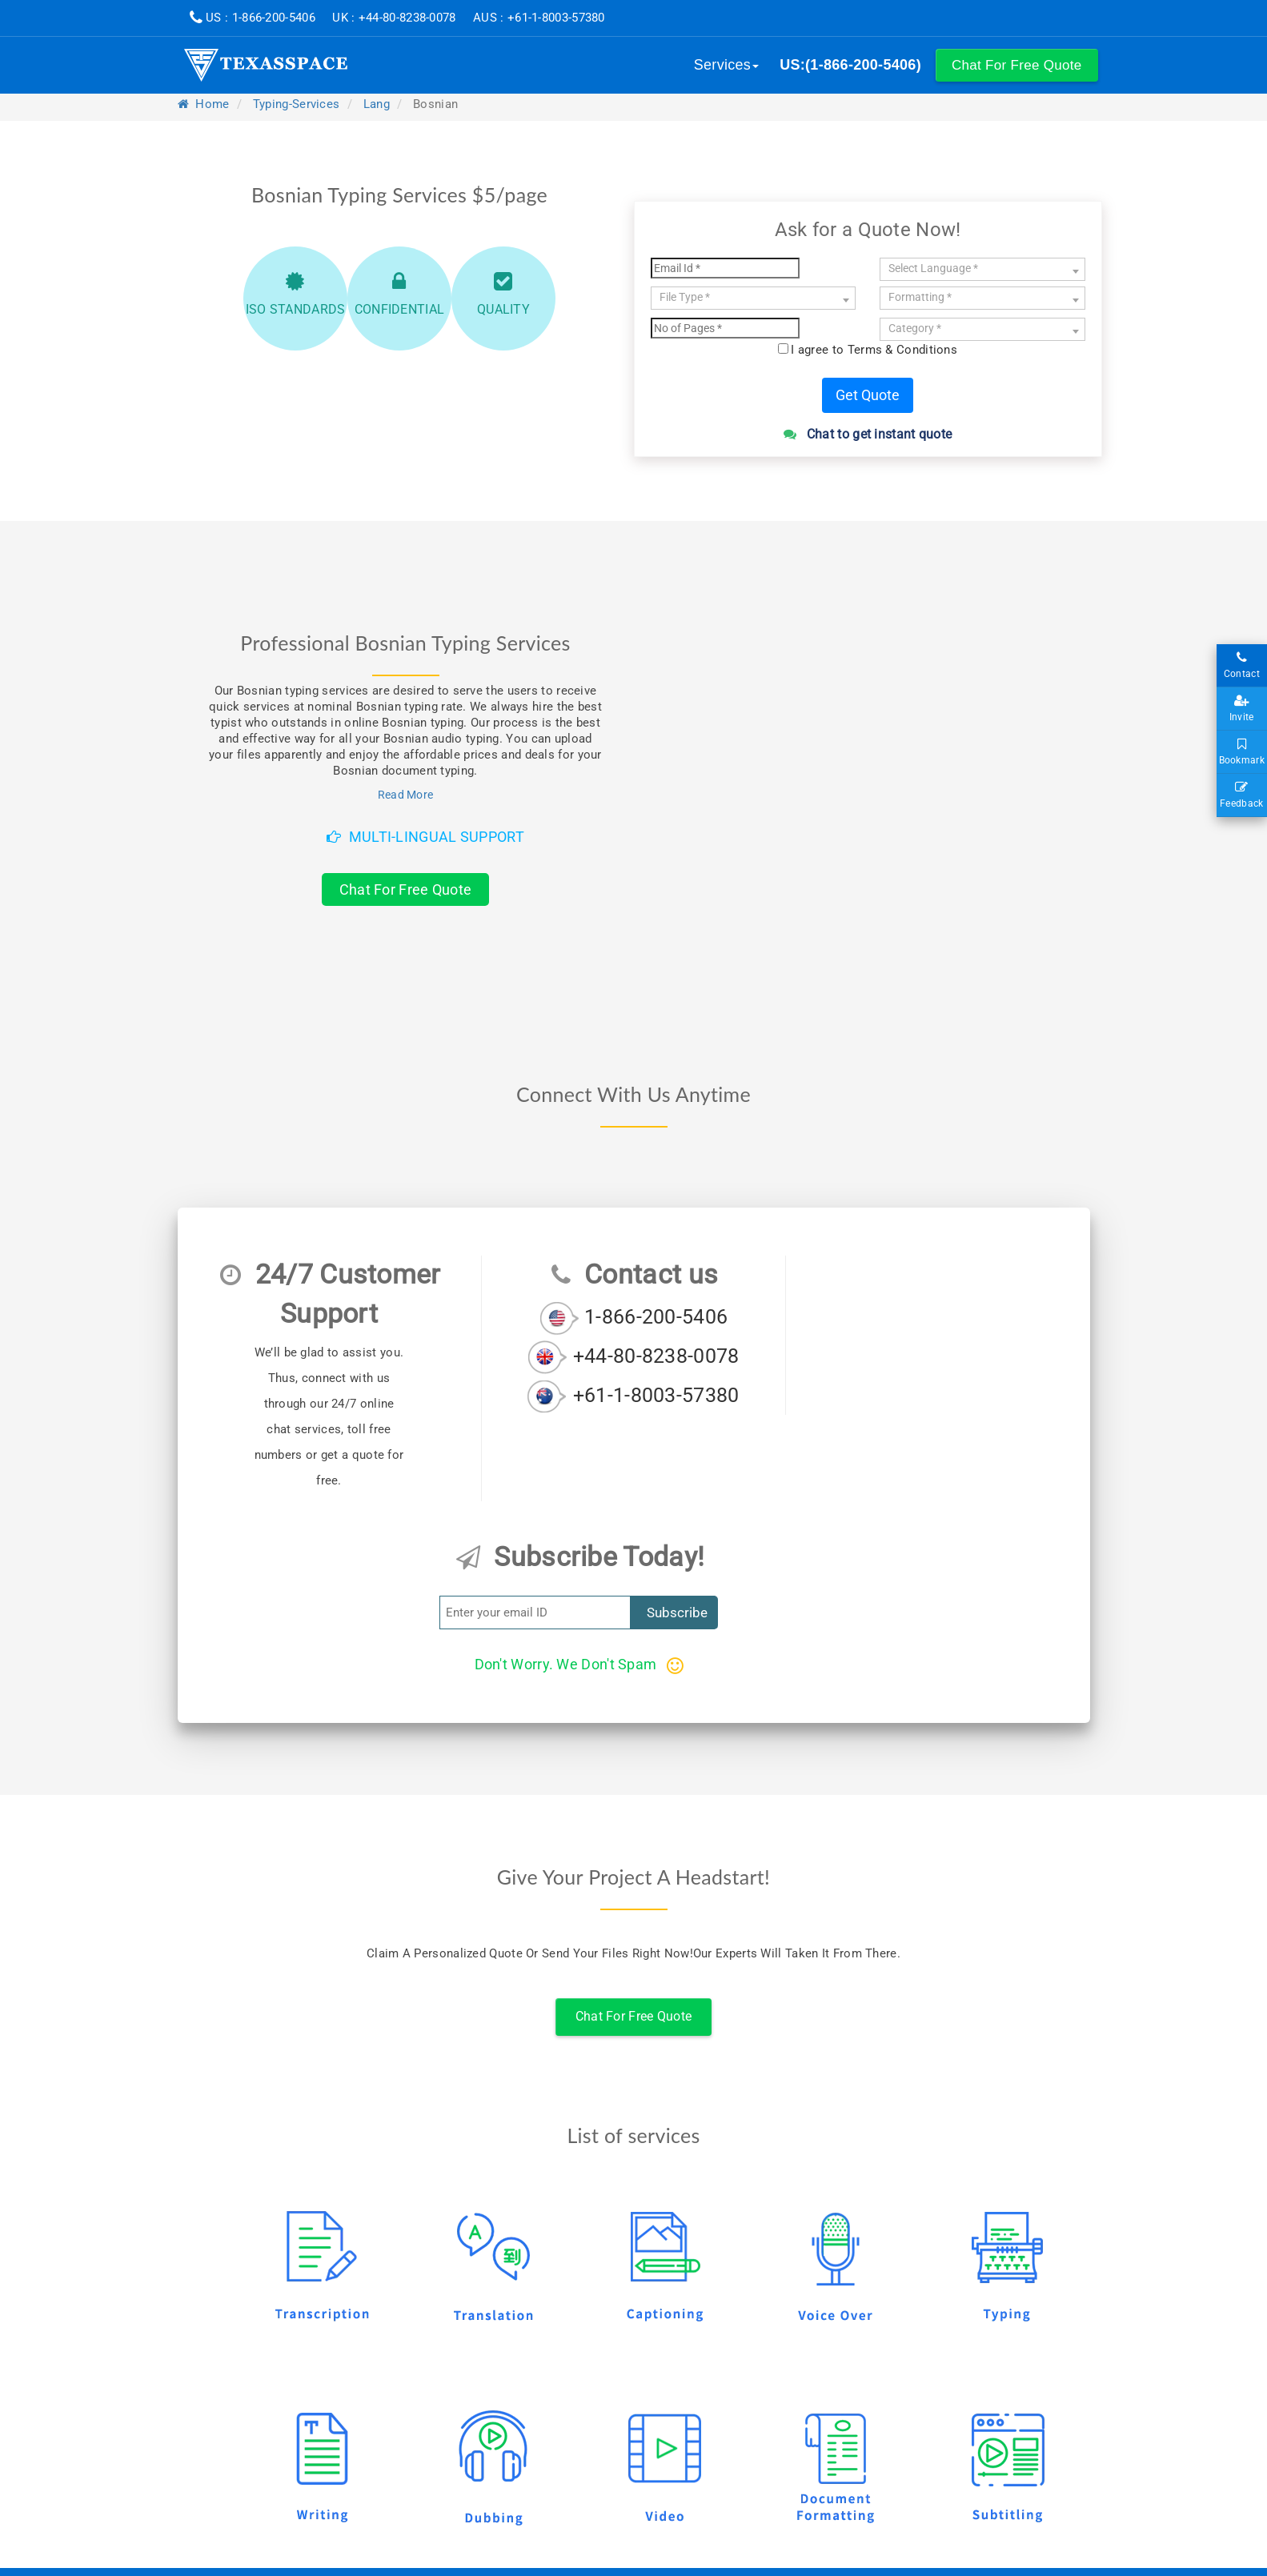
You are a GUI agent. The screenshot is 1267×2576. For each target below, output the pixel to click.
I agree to (874, 350)
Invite (1242, 709)
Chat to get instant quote (868, 434)
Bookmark (1242, 752)
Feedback (1242, 795)
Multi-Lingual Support (425, 836)
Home (204, 104)
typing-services (296, 104)
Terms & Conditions (902, 350)
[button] (1017, 65)
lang (376, 104)
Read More (406, 794)
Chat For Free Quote (405, 889)
